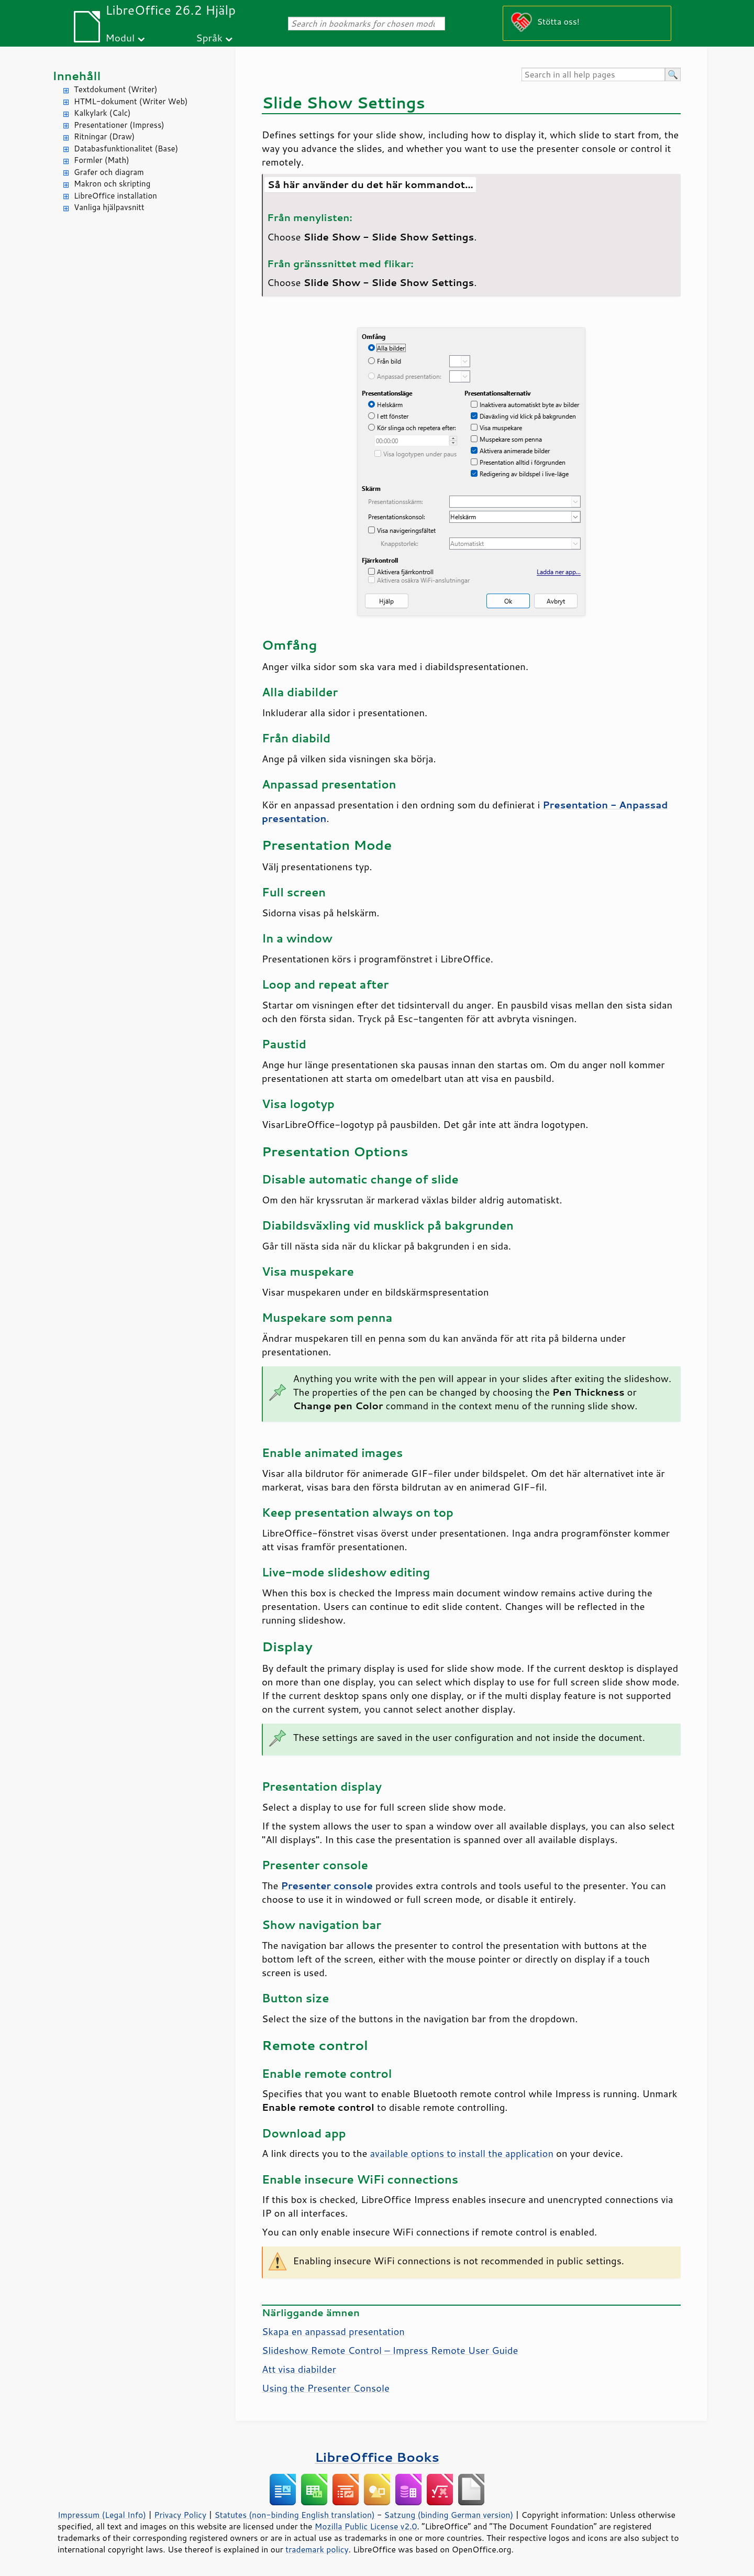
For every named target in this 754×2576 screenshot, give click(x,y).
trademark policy (316, 2549)
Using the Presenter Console (326, 2388)
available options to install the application (461, 2153)
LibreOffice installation (115, 195)
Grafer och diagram (109, 172)
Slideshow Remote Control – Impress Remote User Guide (390, 2350)
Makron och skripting (112, 183)
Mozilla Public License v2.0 (366, 2526)
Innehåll (76, 76)
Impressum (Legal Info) (102, 2514)
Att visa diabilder (299, 2369)
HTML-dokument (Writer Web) (131, 101)
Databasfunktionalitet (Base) (126, 148)
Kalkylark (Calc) (102, 112)
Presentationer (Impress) (119, 124)
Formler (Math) (101, 160)
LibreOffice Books (377, 2457)
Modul (120, 37)
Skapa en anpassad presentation (333, 2331)
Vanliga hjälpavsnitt (109, 207)
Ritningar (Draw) (104, 136)
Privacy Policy (180, 2514)
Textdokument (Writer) (116, 89)
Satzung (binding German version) (449, 2514)
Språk (209, 37)
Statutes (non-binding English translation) (294, 2514)
